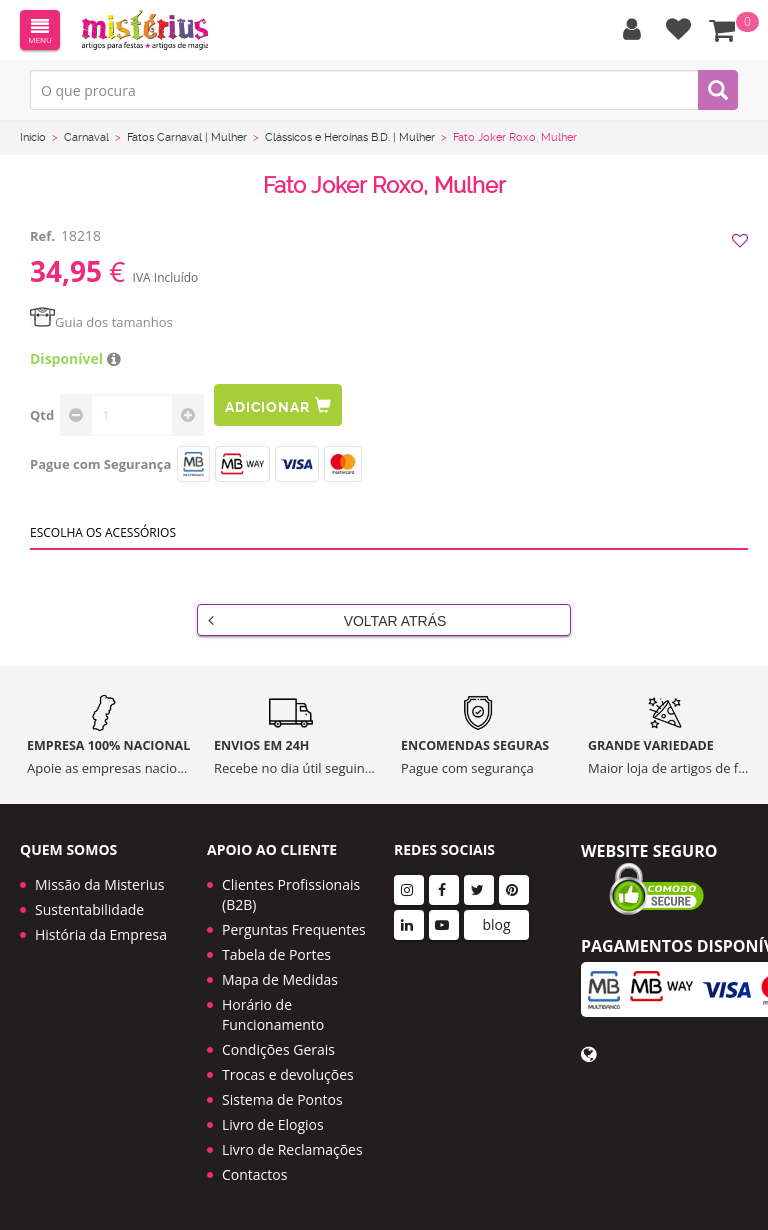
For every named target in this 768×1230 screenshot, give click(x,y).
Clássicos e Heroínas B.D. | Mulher (350, 137)
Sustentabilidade (89, 909)
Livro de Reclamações (292, 1149)
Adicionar (278, 405)
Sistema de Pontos (282, 1099)
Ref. (42, 236)
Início (33, 137)
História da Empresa (101, 934)
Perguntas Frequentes (294, 929)
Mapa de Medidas (280, 979)
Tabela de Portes (276, 954)
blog (496, 924)
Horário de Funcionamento (273, 1014)
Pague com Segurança (100, 464)
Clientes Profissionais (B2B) (291, 894)
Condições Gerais (278, 1049)
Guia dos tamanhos (101, 322)
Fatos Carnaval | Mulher (187, 137)
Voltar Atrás (327, 620)
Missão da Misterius (99, 884)
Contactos (254, 1174)
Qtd (42, 415)
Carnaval (86, 137)
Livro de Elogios (273, 1124)
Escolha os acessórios (103, 532)
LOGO (145, 30)
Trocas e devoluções (288, 1074)
